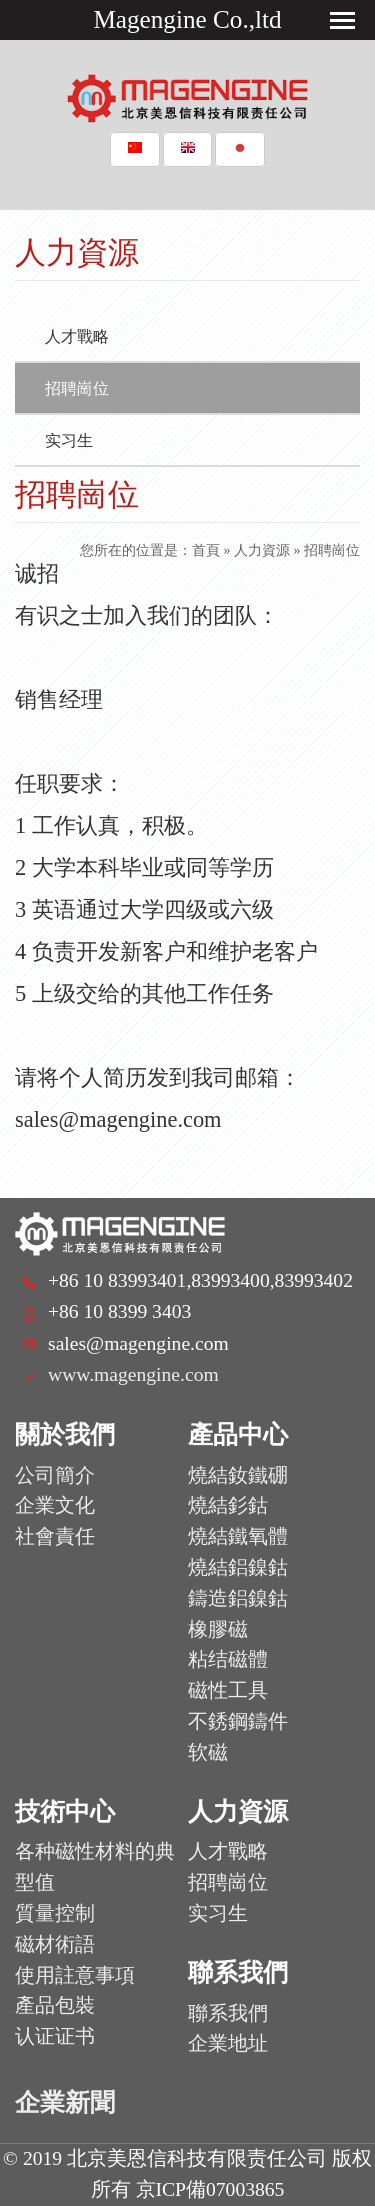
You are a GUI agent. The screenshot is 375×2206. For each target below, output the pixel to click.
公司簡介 (55, 1475)
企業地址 (228, 2043)
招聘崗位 (77, 388)
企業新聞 (65, 2102)
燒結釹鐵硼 (238, 1475)
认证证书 (55, 2036)
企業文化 (55, 1505)
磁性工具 (228, 1690)
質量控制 (55, 1913)
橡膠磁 (218, 1629)
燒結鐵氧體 (238, 1536)
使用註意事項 (75, 1975)
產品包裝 (55, 2005)
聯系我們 (228, 2013)
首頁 (206, 550)
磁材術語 (55, 1944)
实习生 (69, 440)
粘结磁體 (228, 1659)
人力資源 (262, 550)
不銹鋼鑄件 (238, 1721)
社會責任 (55, 1536)
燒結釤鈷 (228, 1505)
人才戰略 (77, 336)
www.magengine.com (133, 1374)
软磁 (208, 1752)
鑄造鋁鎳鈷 (238, 1598)
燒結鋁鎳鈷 (238, 1567)
